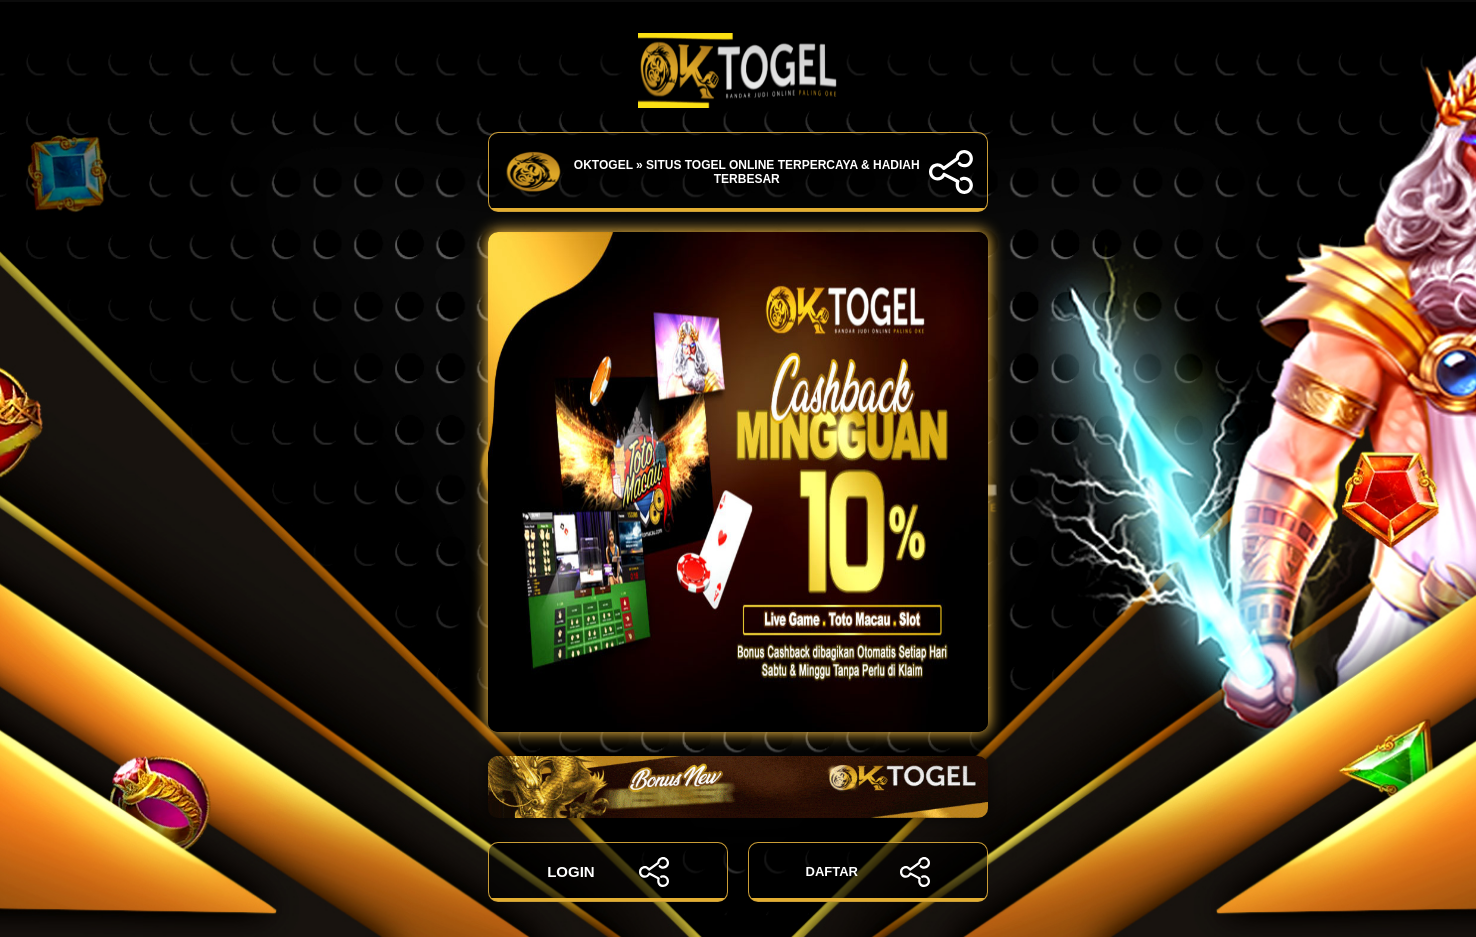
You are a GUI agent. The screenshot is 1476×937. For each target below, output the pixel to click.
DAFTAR (868, 872)
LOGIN (608, 872)
